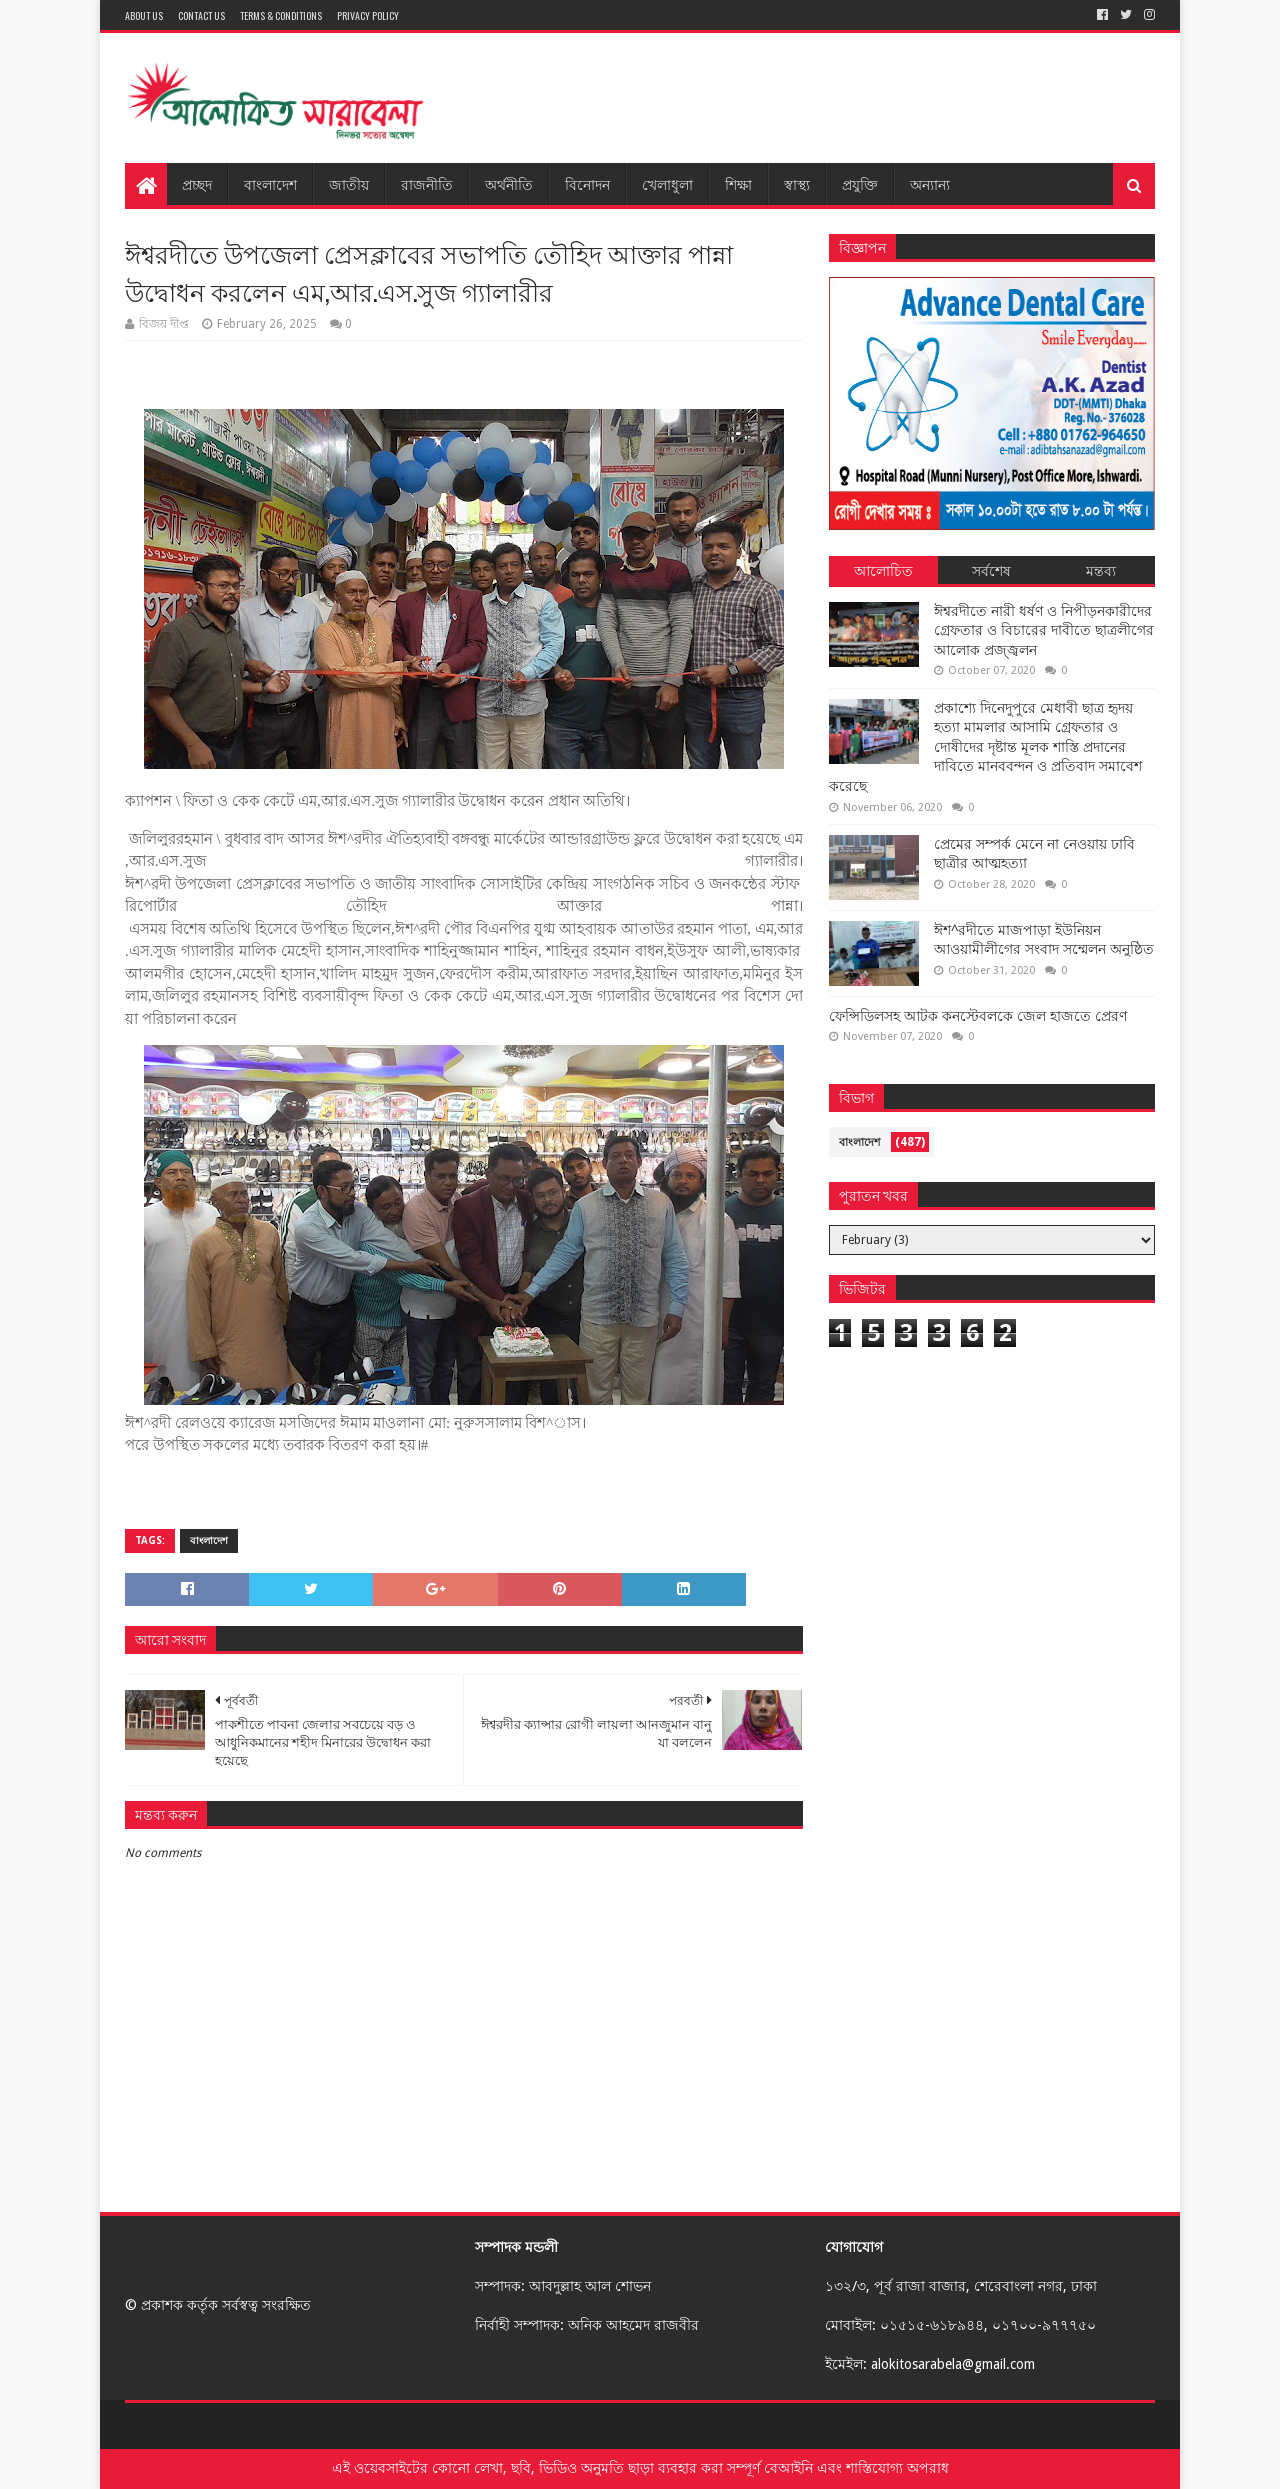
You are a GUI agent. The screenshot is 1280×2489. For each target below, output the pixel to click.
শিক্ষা (738, 183)
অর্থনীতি (509, 183)
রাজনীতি (427, 183)
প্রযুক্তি (860, 183)
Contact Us (201, 15)
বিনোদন (587, 183)
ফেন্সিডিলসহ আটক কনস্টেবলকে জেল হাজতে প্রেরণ (978, 1016)
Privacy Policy (368, 15)
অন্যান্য (930, 183)
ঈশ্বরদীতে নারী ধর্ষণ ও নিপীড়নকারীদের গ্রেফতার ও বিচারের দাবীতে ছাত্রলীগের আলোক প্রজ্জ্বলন (1044, 630)
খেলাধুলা (667, 183)
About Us (144, 15)
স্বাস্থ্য (797, 183)
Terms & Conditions (281, 15)
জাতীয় (349, 183)
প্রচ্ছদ (197, 183)
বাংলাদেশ (270, 183)
